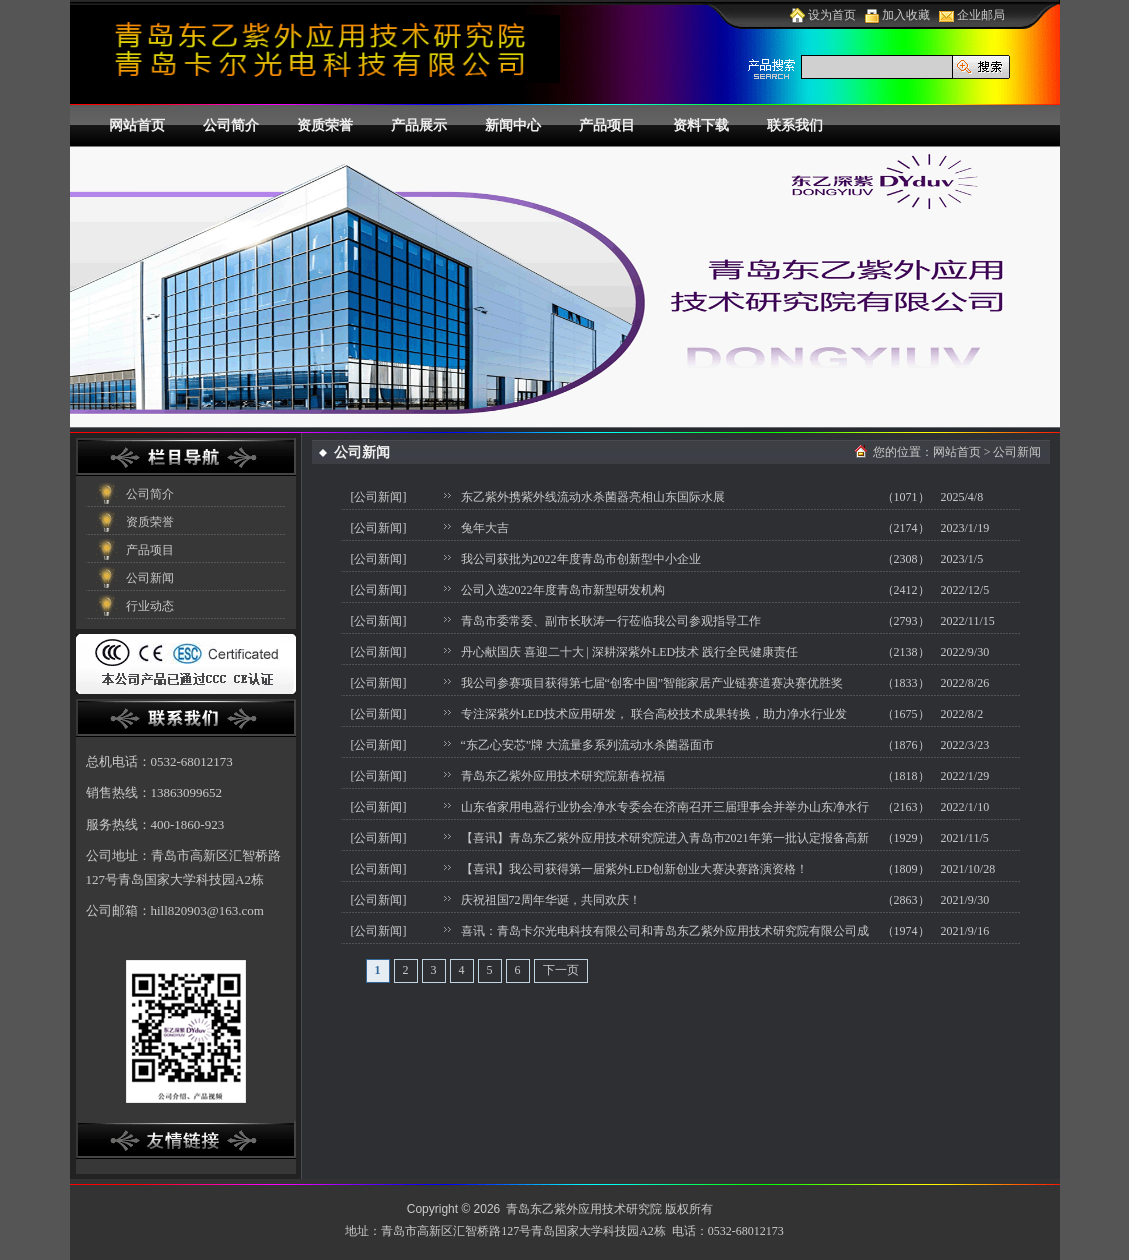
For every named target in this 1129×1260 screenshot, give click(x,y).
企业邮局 (972, 15)
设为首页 (823, 15)
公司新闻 (150, 578)
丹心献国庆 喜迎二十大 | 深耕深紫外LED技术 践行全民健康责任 (630, 652)
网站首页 (137, 125)
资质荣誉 (325, 125)
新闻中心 (513, 125)
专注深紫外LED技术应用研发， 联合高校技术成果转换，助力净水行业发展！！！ (654, 717)
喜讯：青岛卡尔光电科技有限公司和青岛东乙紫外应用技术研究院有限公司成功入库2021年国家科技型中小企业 (665, 934)
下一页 (561, 970)
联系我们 (795, 125)
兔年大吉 (485, 528)
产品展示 (419, 125)
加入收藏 (897, 15)
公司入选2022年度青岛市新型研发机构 (563, 590)
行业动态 (150, 606)
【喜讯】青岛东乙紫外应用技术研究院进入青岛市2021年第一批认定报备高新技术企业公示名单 (665, 841)
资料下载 (701, 125)
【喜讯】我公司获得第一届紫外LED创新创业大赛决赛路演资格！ (634, 869)
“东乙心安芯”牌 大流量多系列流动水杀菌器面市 (588, 745)
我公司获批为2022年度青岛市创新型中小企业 (581, 559)
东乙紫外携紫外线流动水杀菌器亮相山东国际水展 (593, 497)
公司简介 (231, 125)
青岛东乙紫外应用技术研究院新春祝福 (563, 776)
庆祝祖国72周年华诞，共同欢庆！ (551, 900)
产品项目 (607, 125)
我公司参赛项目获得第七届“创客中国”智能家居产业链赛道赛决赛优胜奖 (652, 683)
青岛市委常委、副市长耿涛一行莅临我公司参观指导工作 (611, 621)
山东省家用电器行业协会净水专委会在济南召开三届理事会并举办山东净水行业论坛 (665, 810)
